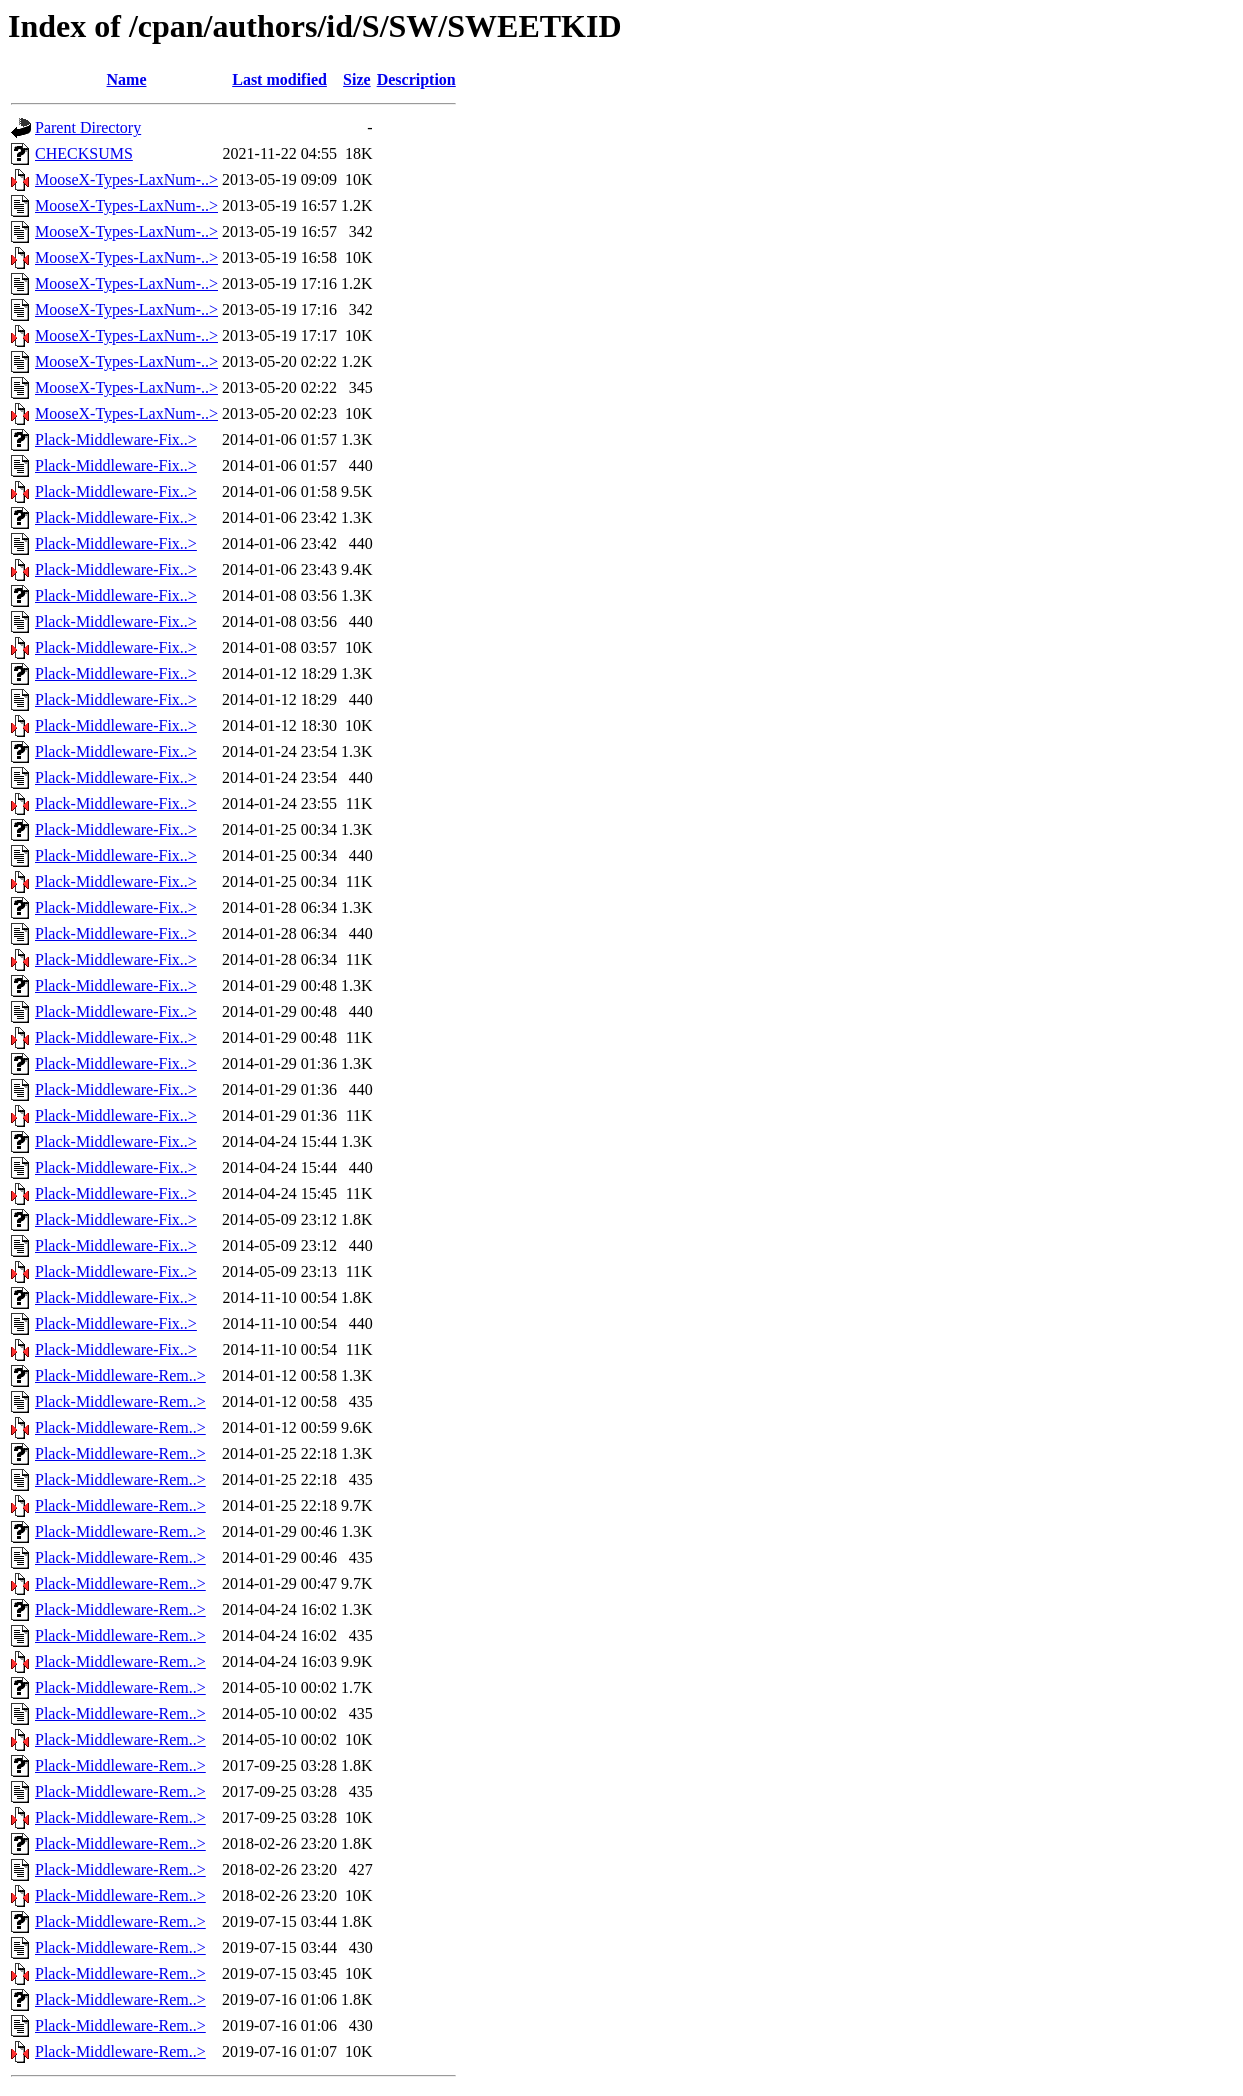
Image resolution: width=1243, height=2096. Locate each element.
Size (357, 79)
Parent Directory (88, 127)
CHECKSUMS (84, 153)
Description (416, 79)
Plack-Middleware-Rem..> (120, 1375)
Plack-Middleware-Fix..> (116, 439)
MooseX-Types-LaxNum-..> (126, 179)
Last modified (279, 79)
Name (127, 79)
